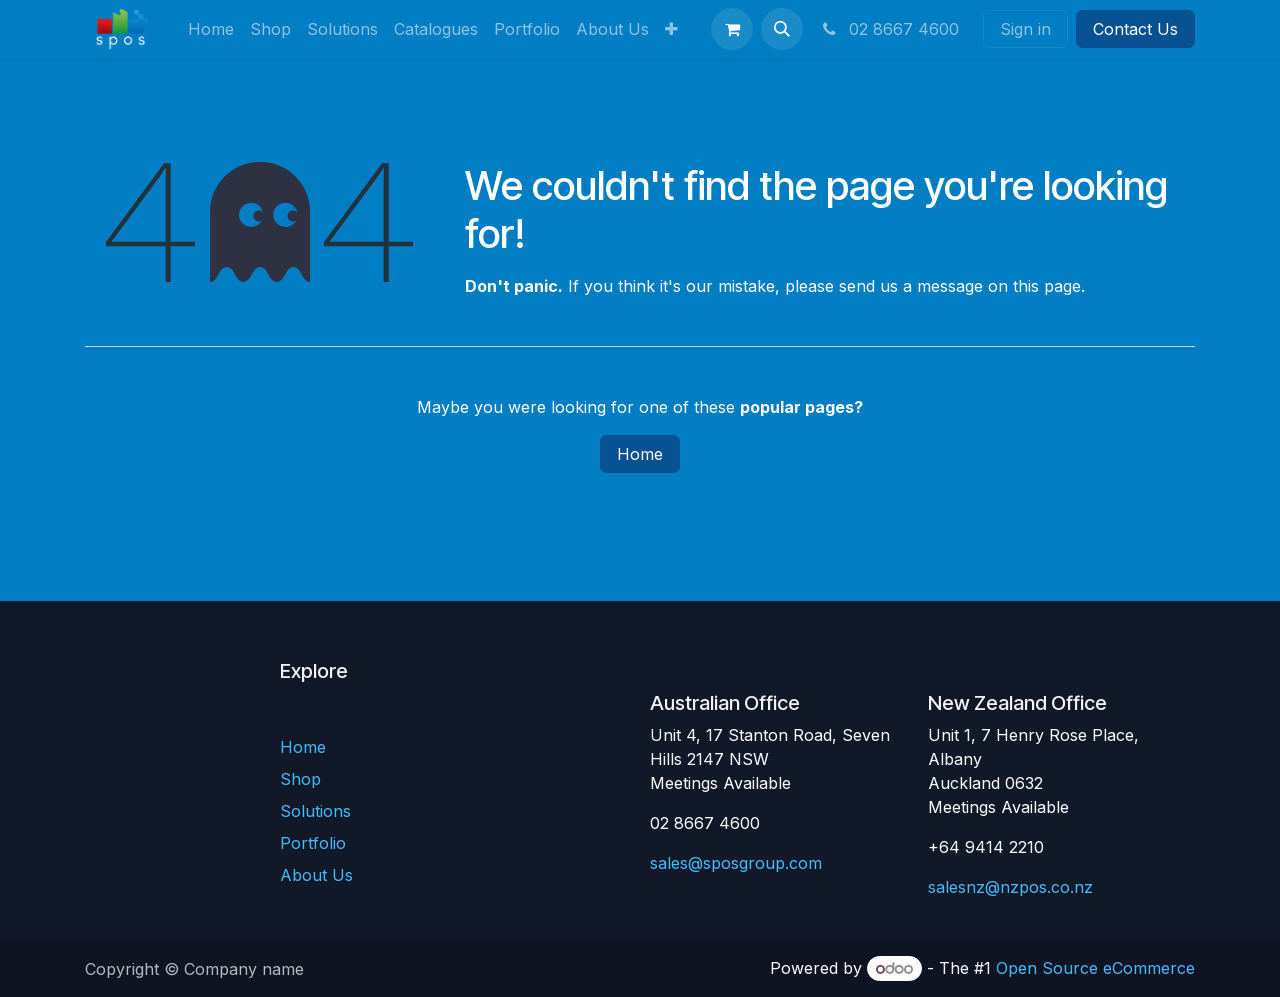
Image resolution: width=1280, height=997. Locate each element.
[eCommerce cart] (732, 29)
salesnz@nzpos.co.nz (1010, 887)
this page (1047, 286)
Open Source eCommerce (1095, 968)
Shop (300, 779)
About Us (316, 875)
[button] (782, 29)
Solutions (315, 811)
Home (640, 454)
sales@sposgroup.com (736, 863)
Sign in (1025, 29)
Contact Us (1135, 29)
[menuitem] (211, 29)
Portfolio (313, 843)
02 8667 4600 (889, 29)
